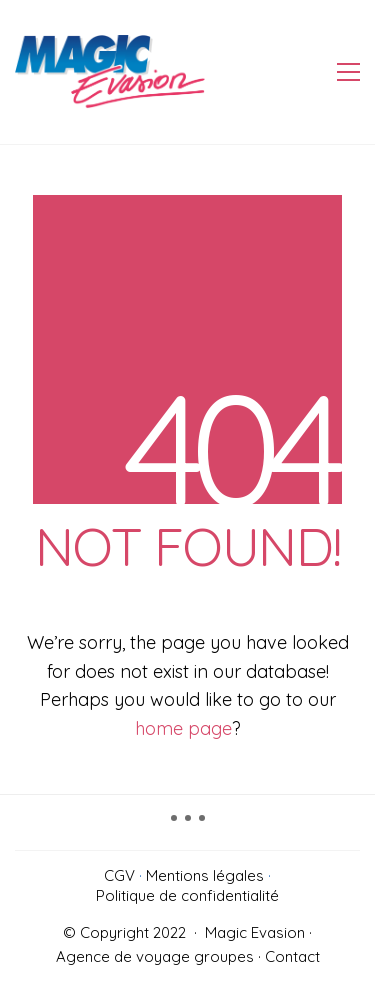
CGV (119, 875)
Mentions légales (205, 875)
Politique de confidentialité (187, 895)
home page (183, 728)
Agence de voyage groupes (155, 956)
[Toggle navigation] (348, 72)
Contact (292, 956)
